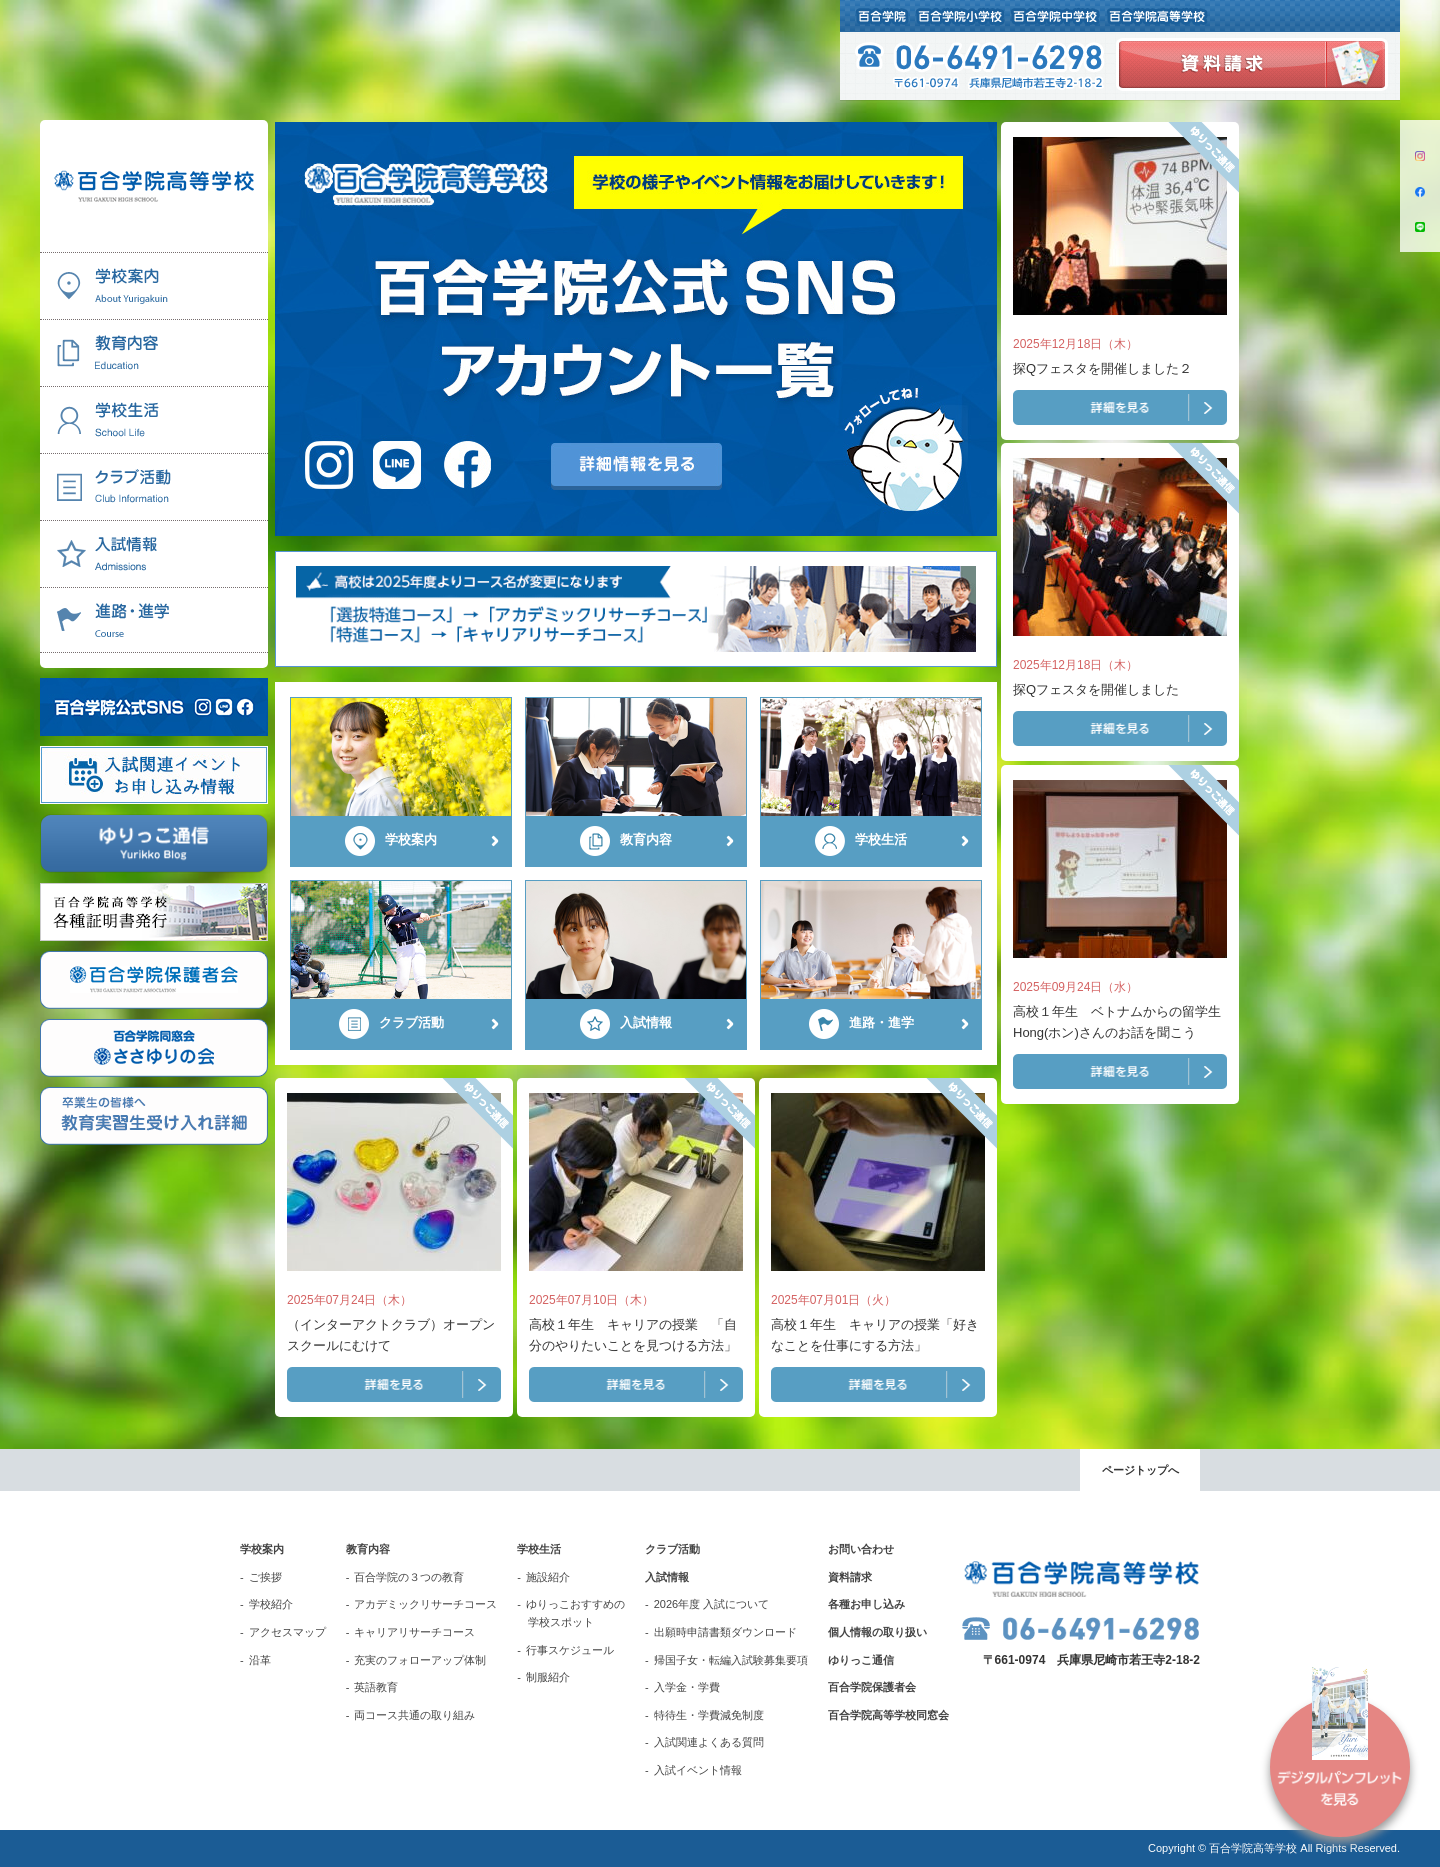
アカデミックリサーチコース (425, 1604)
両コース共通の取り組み (414, 1715)
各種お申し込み (866, 1604)
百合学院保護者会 (872, 1687)
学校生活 (539, 1549)
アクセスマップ (287, 1632)
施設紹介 (548, 1577)
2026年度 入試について (712, 1604)
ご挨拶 (265, 1577)
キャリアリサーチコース (414, 1632)
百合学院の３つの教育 (409, 1577)
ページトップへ (1140, 1470)
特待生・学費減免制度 (709, 1715)
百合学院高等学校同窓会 (888, 1715)
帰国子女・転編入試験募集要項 (731, 1660)
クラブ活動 (672, 1549)
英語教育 (376, 1687)
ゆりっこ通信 (861, 1660)
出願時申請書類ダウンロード (725, 1632)
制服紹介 (548, 1677)
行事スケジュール (570, 1650)
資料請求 (850, 1577)
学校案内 (262, 1549)
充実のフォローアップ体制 (420, 1660)
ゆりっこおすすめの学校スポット (575, 1613)
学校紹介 (271, 1604)
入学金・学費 (687, 1687)
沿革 (260, 1660)
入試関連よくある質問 (709, 1742)
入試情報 (667, 1577)
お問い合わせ (861, 1549)
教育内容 (368, 1549)
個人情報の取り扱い (877, 1632)
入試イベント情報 (698, 1770)
